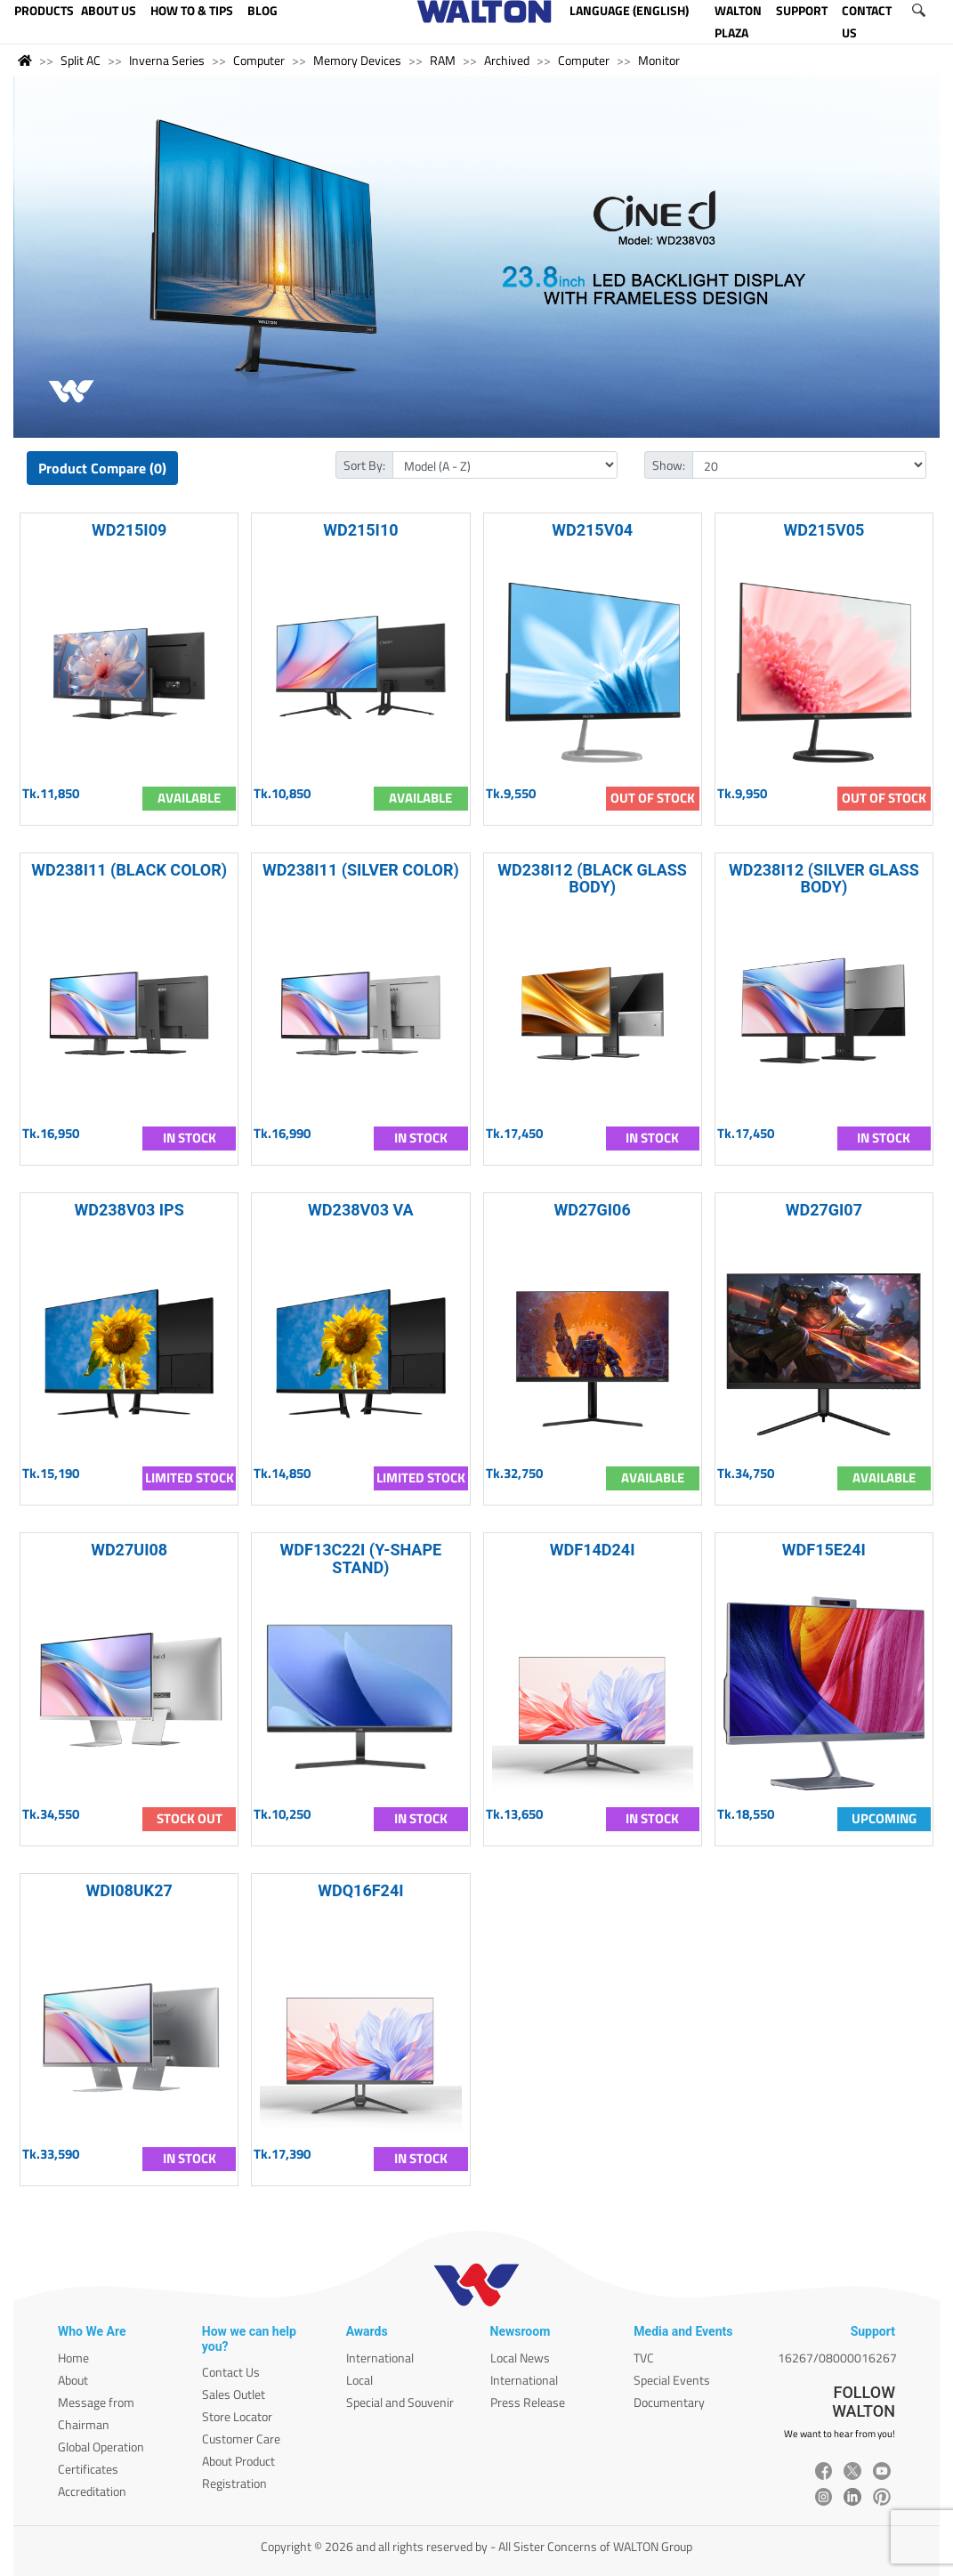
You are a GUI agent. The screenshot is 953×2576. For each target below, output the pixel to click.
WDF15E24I (824, 1549)
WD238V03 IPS (128, 1209)
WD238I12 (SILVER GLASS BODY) (824, 878)
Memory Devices (357, 60)
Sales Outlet (233, 2394)
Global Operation (101, 2446)
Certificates (88, 2468)
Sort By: (364, 465)
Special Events (672, 2379)
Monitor (659, 60)
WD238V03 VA (361, 1209)
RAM (443, 60)
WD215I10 (360, 530)
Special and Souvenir (400, 2402)
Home (73, 2357)
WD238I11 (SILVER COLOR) (360, 869)
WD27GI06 (591, 1209)
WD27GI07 (824, 1209)
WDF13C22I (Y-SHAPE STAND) (361, 1558)
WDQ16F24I (360, 1890)
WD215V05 (823, 530)
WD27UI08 (129, 1549)
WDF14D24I (592, 1549)
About (73, 2379)
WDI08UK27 (128, 1890)
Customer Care (241, 2438)
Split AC (81, 60)
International (380, 2357)
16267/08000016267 (837, 2357)
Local (359, 2379)
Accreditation (92, 2491)
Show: (668, 465)
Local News (520, 2357)
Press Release (527, 2402)
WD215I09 (129, 530)
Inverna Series (167, 60)
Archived (506, 60)
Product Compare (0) (102, 468)
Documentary (669, 2402)
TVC (644, 2357)
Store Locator (237, 2416)
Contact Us (231, 2371)
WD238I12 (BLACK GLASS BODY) (592, 878)
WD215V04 (592, 530)
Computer (259, 60)
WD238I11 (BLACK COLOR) (129, 869)
